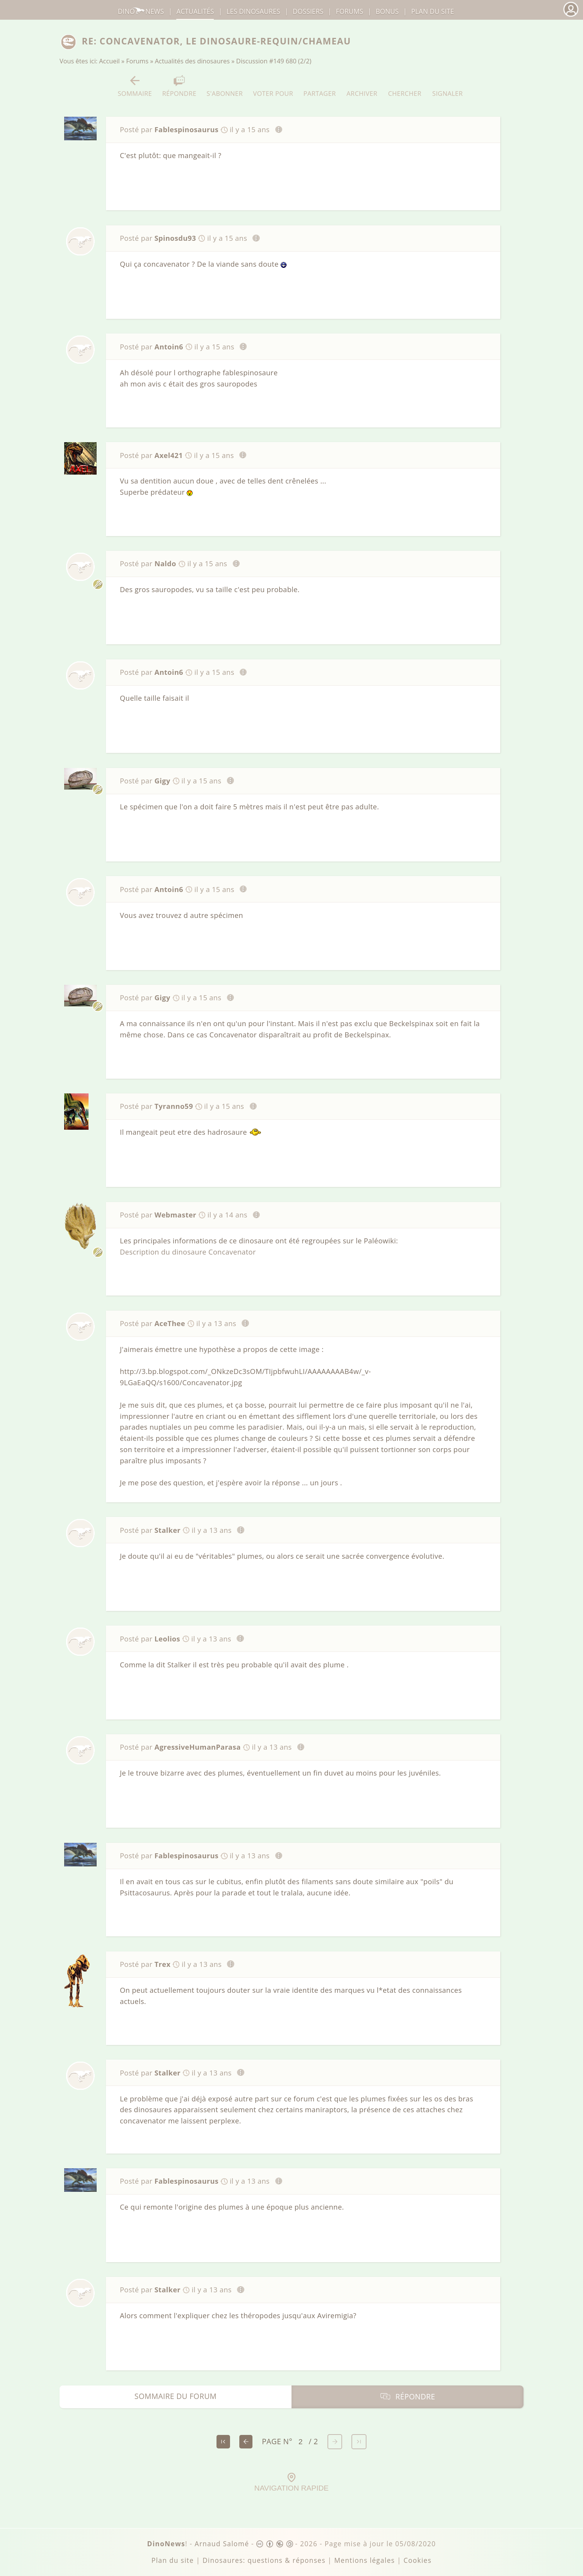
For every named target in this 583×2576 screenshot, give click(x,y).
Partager (319, 86)
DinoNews (141, 11)
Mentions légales (364, 2560)
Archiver (361, 86)
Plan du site (432, 11)
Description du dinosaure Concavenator (188, 1252)
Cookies (417, 2560)
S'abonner (224, 86)
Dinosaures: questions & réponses (264, 2560)
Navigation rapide (291, 2482)
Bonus (387, 11)
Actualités (195, 11)
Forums (137, 61)
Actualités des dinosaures (192, 61)
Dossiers (308, 11)
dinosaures (253, 11)
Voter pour (273, 86)
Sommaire (135, 86)
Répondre (179, 86)
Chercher (404, 86)
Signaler (447, 86)
